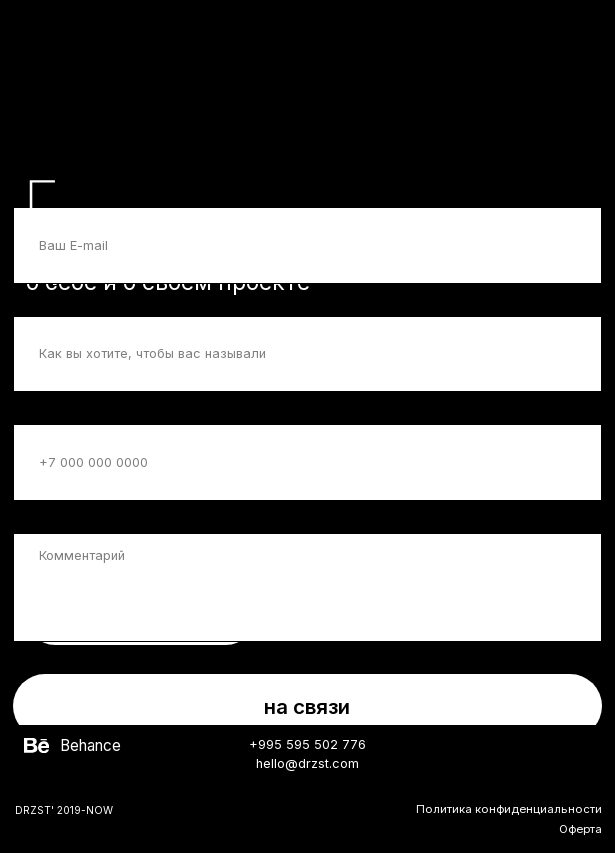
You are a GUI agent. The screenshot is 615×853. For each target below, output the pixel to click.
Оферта (580, 829)
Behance (90, 745)
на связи (307, 706)
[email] (307, 245)
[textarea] (307, 587)
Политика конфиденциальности (509, 809)
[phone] (307, 462)
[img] (36, 745)
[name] (307, 354)
